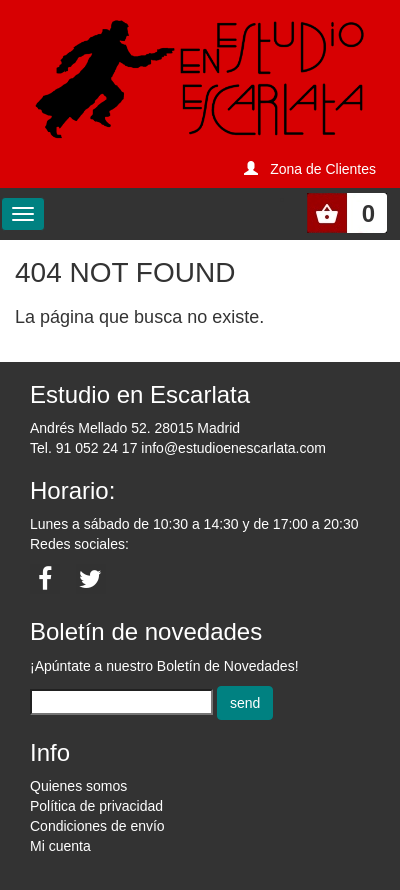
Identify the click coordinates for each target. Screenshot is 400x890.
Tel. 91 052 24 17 (83, 448)
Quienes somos (78, 786)
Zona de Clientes (323, 169)
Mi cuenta (60, 846)
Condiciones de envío (97, 826)
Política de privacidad (96, 806)
